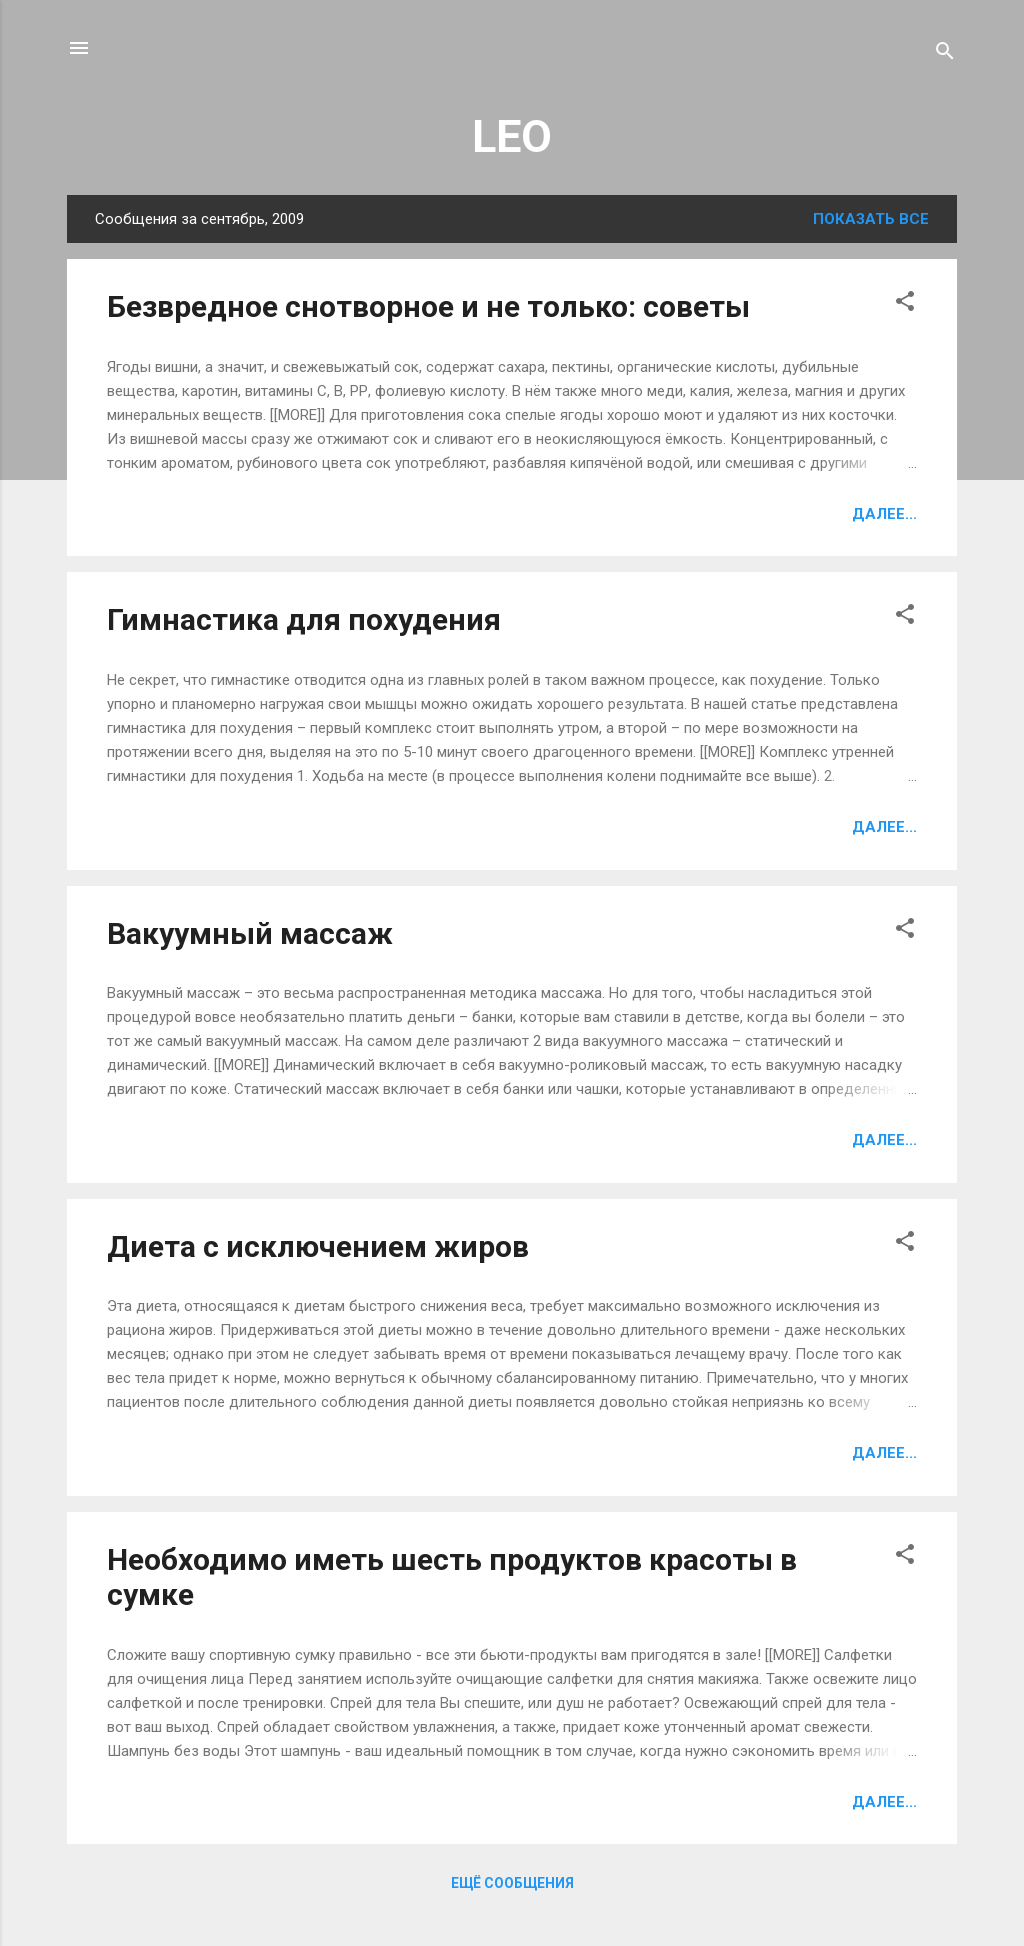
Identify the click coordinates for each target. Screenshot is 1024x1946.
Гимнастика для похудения (304, 619)
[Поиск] (945, 54)
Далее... (884, 514)
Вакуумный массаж (250, 933)
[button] (905, 304)
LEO (512, 136)
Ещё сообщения (512, 1883)
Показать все (871, 219)
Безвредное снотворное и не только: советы (428, 306)
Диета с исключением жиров (318, 1246)
